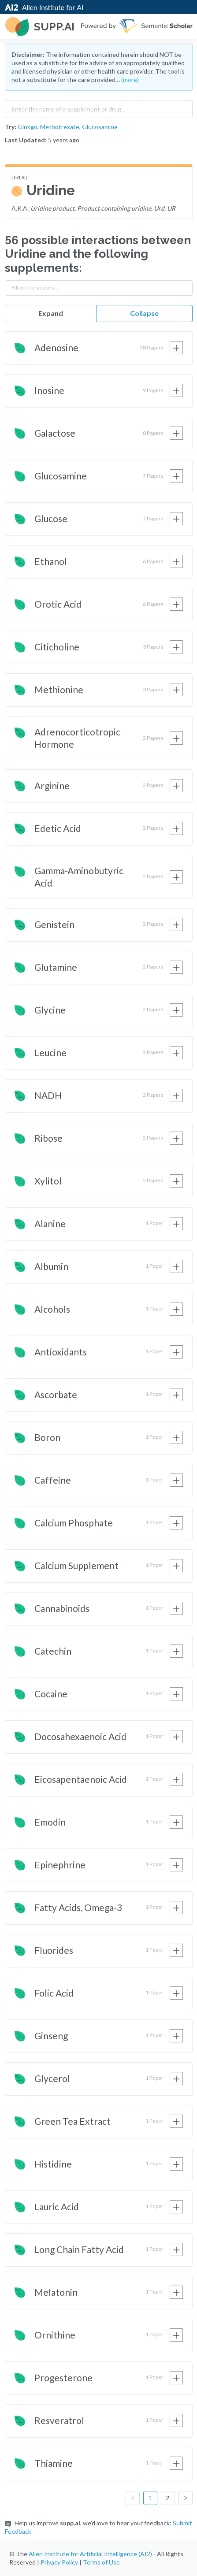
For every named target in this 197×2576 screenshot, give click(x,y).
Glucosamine (100, 126)
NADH (48, 1095)
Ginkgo (27, 126)
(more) (130, 79)
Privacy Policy (59, 2562)
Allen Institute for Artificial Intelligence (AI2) (90, 2553)
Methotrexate (59, 126)
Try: (10, 126)
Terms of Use (101, 2562)
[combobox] (99, 107)
